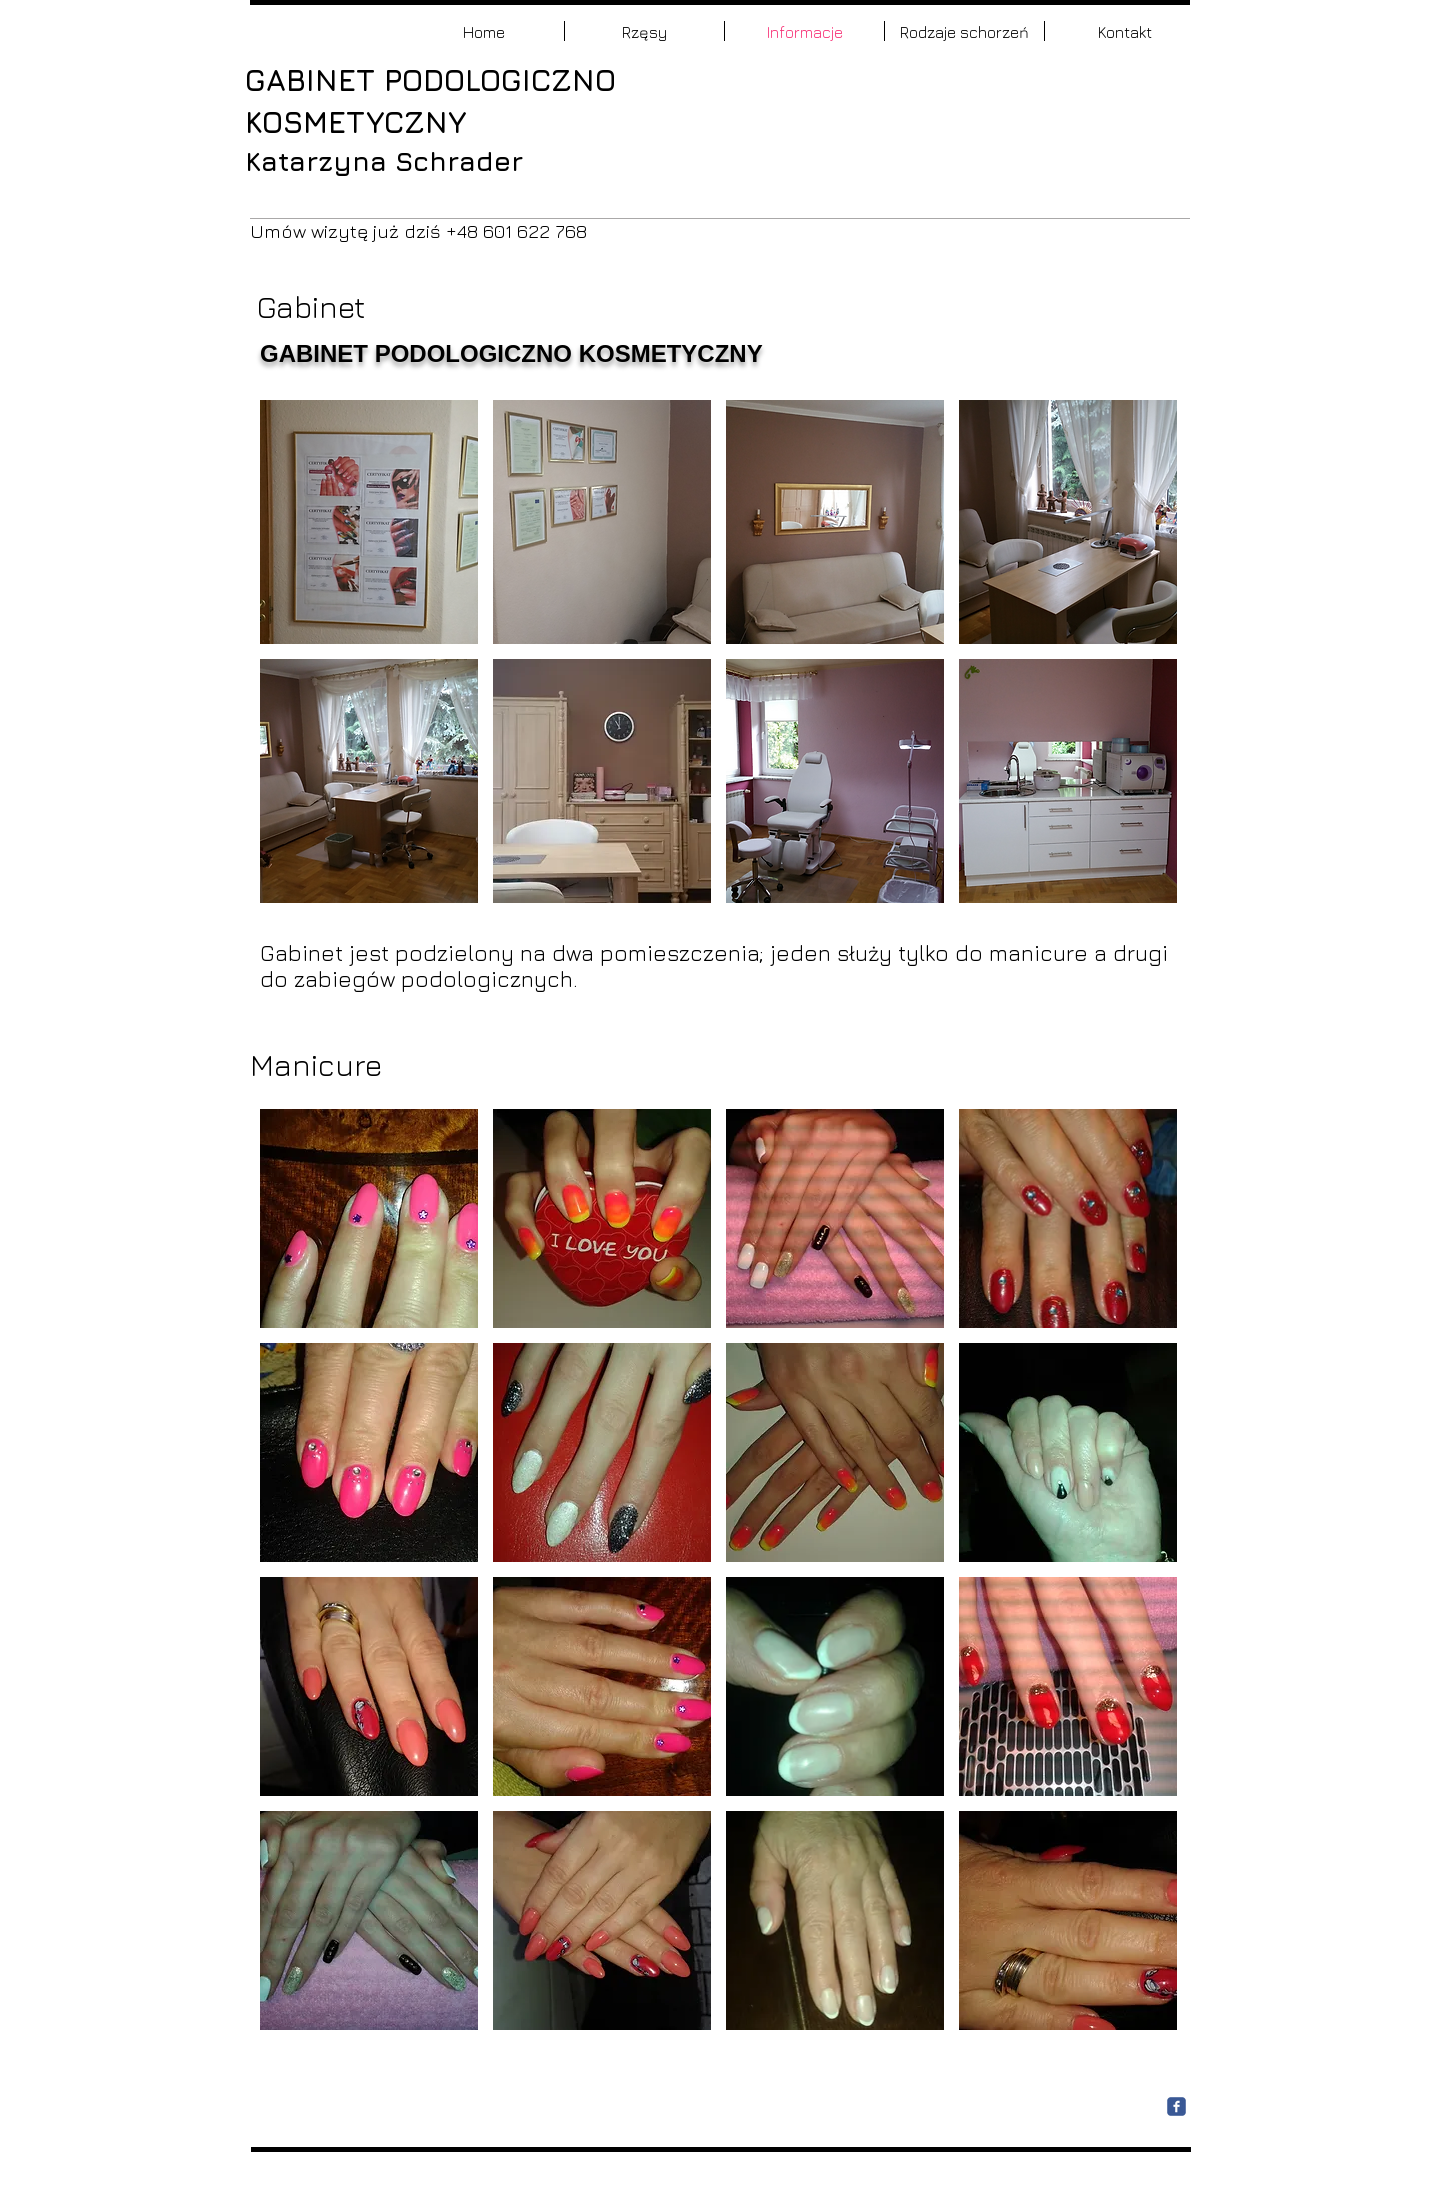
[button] (369, 522)
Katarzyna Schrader (388, 161)
